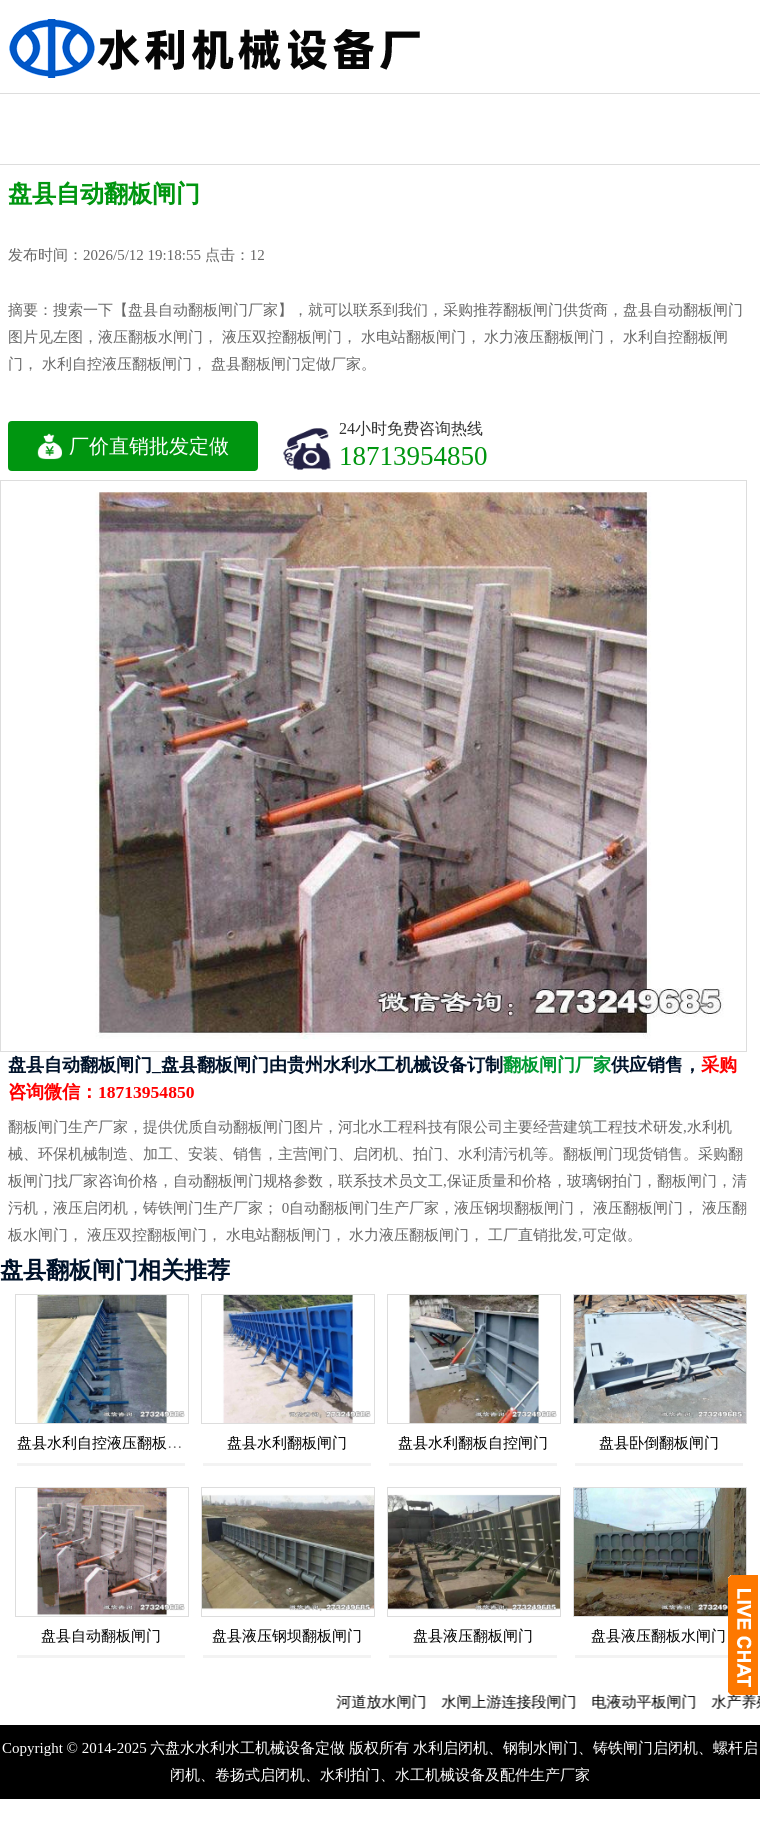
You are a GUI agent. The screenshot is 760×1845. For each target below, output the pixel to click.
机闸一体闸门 (270, 111)
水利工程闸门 (378, 111)
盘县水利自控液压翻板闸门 (107, 1443)
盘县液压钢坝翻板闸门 (287, 1636)
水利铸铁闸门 (486, 111)
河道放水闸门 (400, 1702)
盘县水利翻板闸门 (287, 1443)
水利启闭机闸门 (162, 129)
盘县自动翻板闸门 (101, 1636)
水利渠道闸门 (593, 111)
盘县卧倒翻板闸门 (659, 1443)
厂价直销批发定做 (133, 446)
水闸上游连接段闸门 (527, 1702)
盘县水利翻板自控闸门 (473, 1443)
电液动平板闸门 (662, 1702)
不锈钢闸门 (701, 111)
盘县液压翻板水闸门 (658, 1636)
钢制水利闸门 (54, 111)
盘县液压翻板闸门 (473, 1636)
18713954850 (413, 455)
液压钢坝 (270, 146)
